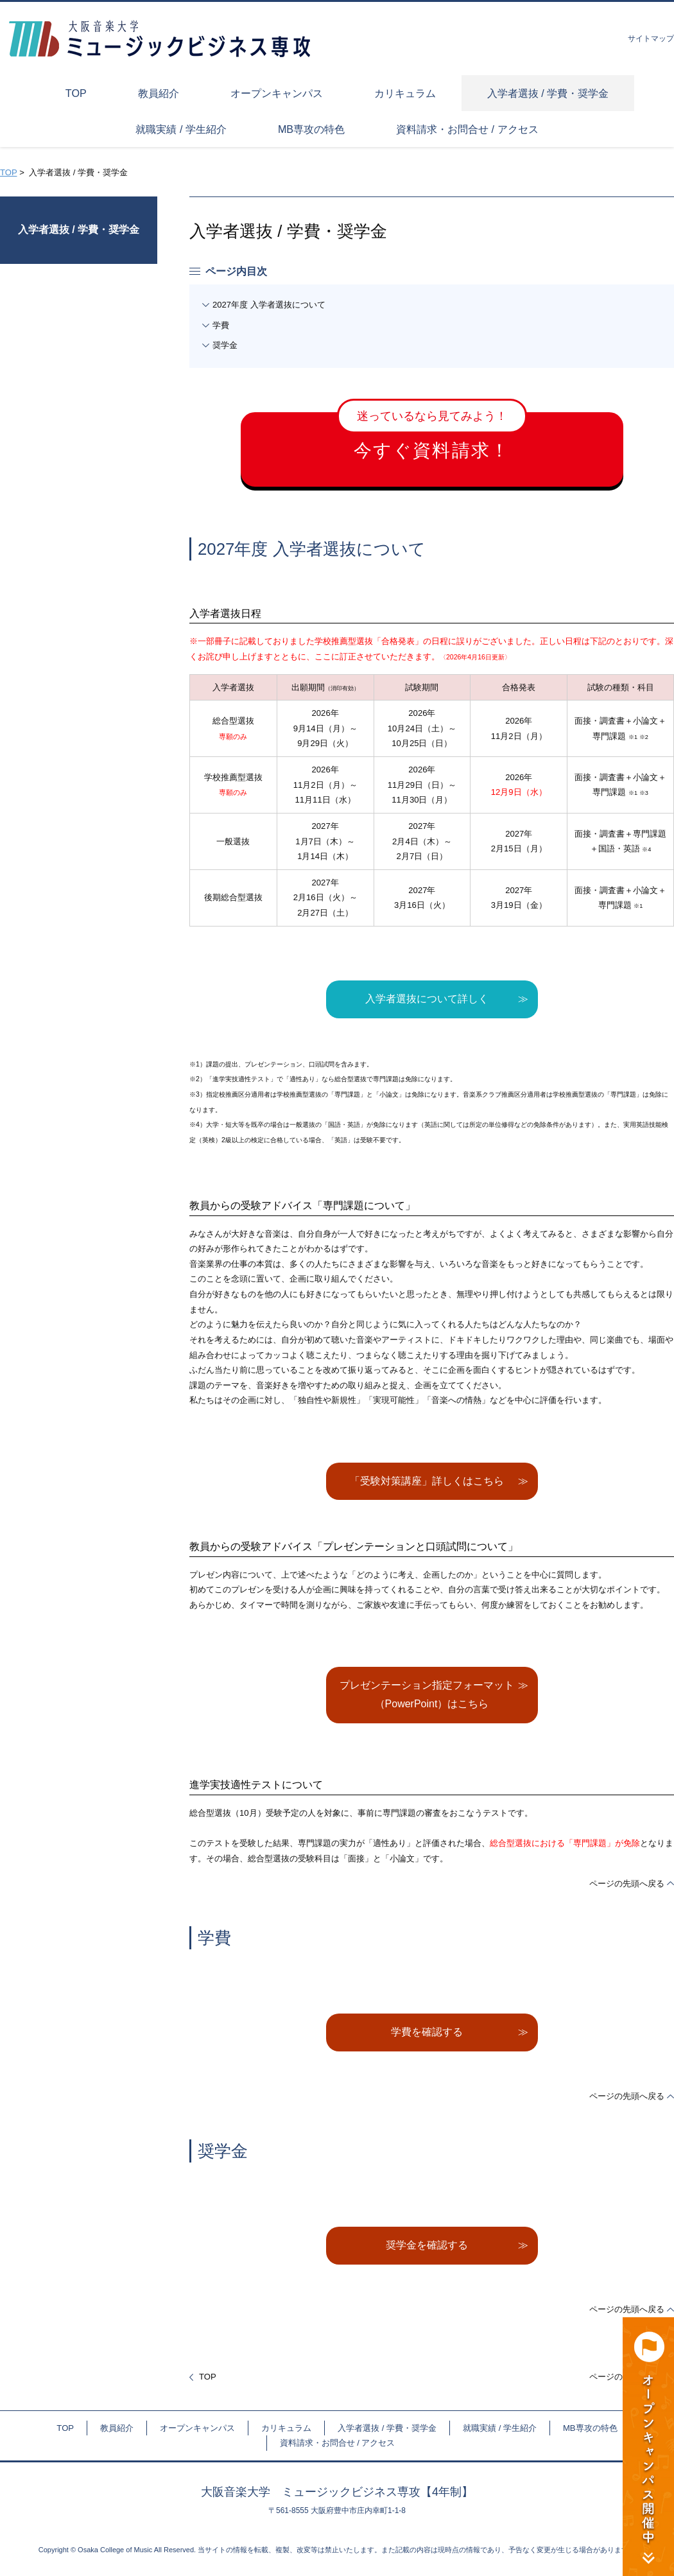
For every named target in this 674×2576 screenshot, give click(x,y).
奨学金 (225, 345)
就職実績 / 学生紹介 (500, 2428)
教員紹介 (117, 2428)
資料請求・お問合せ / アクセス (337, 2443)
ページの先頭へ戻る (626, 1883)
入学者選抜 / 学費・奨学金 (78, 229)
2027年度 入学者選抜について (268, 304)
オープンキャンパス (197, 2428)
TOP (8, 172)
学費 (220, 325)
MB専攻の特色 (590, 2428)
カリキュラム (286, 2428)
